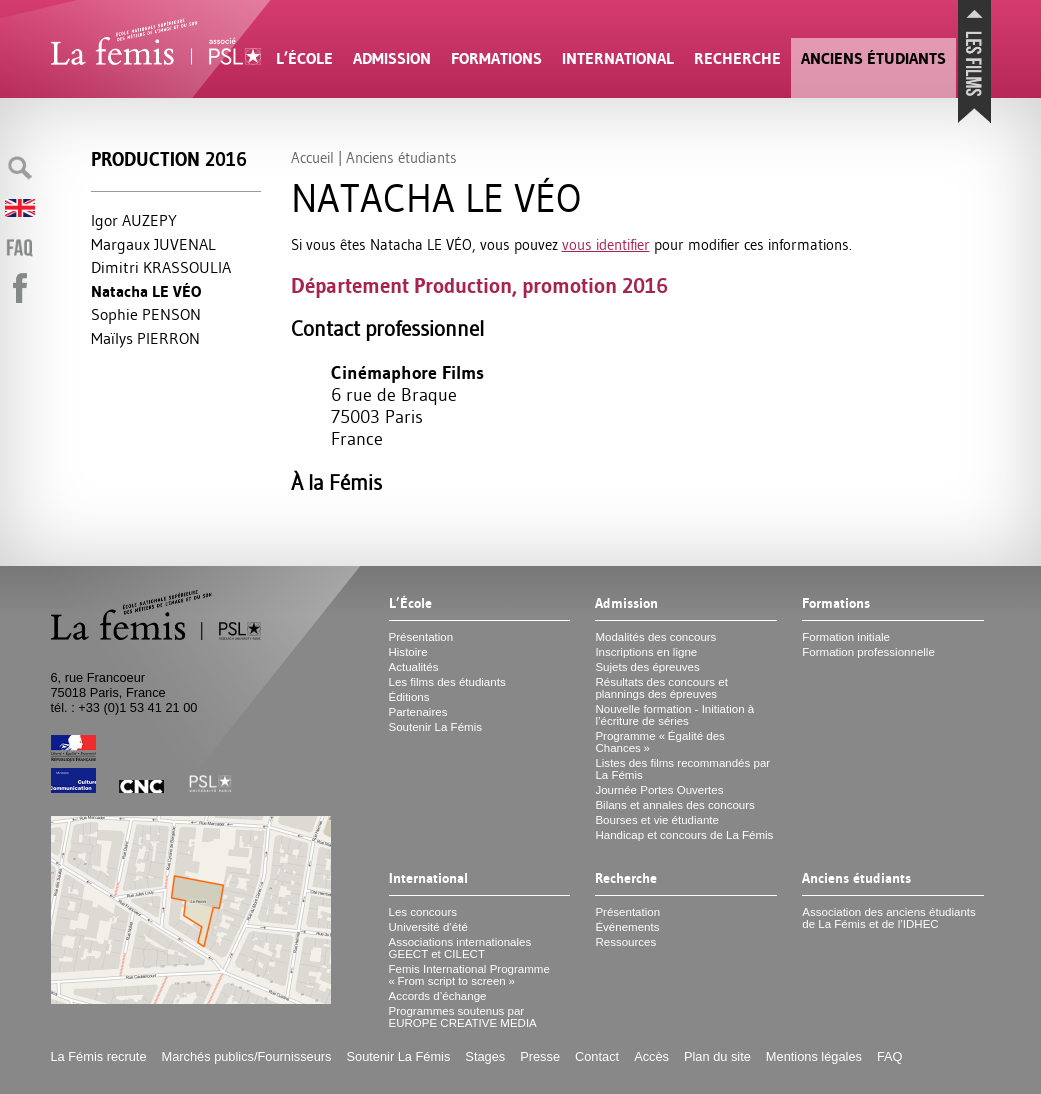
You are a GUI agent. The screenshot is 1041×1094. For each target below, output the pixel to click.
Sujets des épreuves (647, 667)
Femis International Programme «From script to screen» (469, 975)
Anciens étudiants (873, 58)
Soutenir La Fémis (435, 727)
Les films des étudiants (447, 682)
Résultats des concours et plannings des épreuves (661, 688)
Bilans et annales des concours (674, 805)
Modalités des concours (655, 637)
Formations (496, 58)
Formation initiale (846, 637)
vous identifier (606, 244)
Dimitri (161, 267)
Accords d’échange (438, 996)
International (618, 58)
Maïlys (145, 338)
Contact (597, 1056)
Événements (627, 927)
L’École (304, 58)
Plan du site (717, 1056)
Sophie (146, 314)
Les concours (423, 912)
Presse (540, 1056)
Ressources (625, 942)
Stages (485, 1056)
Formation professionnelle (868, 652)
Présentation (421, 637)
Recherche (737, 58)
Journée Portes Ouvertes (659, 790)
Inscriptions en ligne (646, 652)
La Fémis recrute (99, 1056)
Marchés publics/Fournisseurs (247, 1056)
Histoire (408, 652)
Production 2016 (169, 159)
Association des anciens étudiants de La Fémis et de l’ (888, 918)
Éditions (409, 697)
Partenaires (418, 712)
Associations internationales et (460, 948)
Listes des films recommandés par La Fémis (682, 769)
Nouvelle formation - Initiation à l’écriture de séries (674, 715)
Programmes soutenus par (463, 1017)
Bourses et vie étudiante (657, 820)
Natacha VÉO (146, 291)
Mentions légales (814, 1056)
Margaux (153, 244)
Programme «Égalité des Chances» (659, 742)
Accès (651, 1056)
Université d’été (428, 927)
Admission (392, 58)
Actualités (414, 667)
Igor (134, 220)
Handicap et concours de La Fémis (684, 835)
